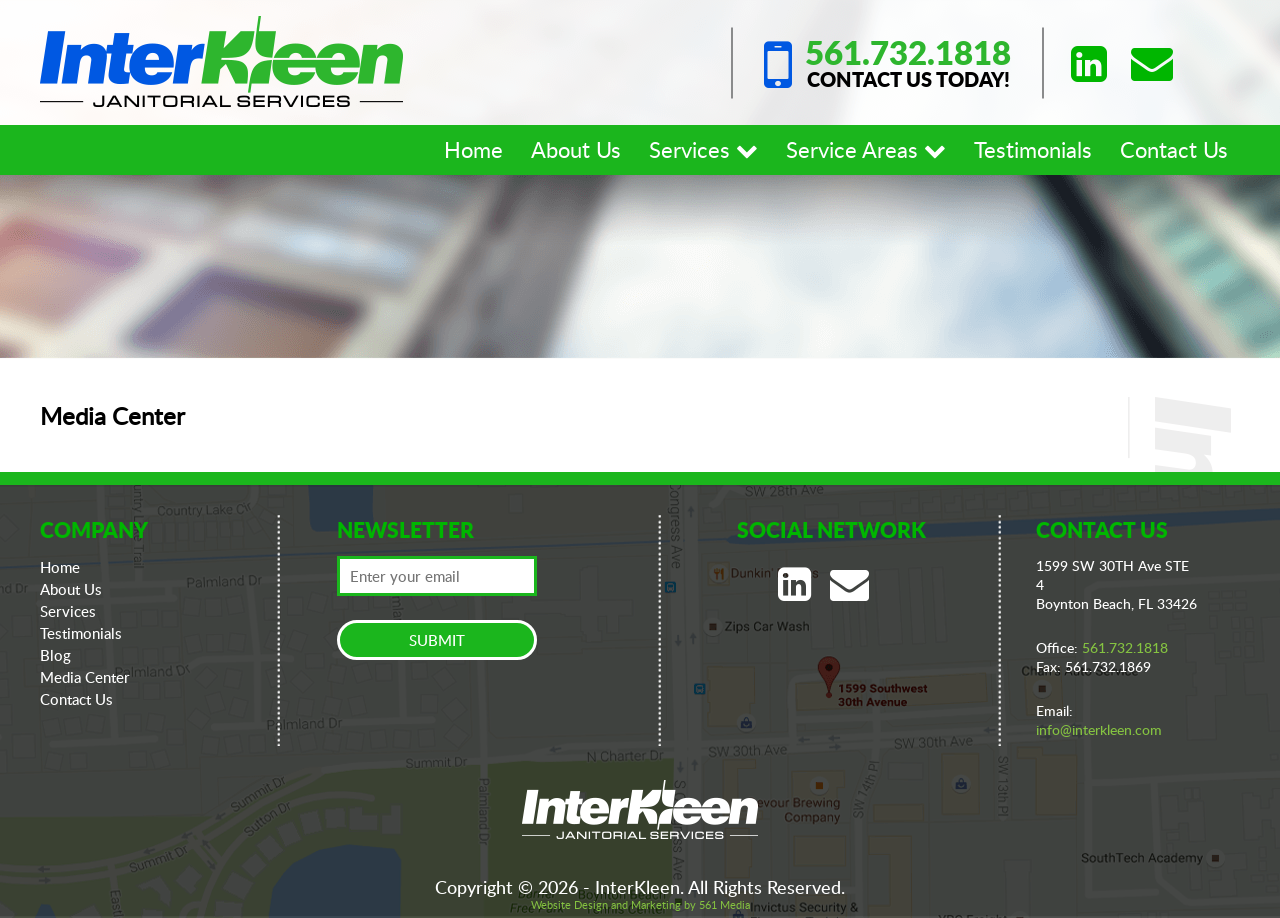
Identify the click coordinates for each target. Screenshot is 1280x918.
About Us (576, 149)
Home (473, 149)
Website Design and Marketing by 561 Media (640, 904)
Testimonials (1033, 149)
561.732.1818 (908, 52)
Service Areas (866, 149)
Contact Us (1174, 149)
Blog (55, 655)
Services (703, 149)
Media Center (85, 677)
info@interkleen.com (1099, 729)
